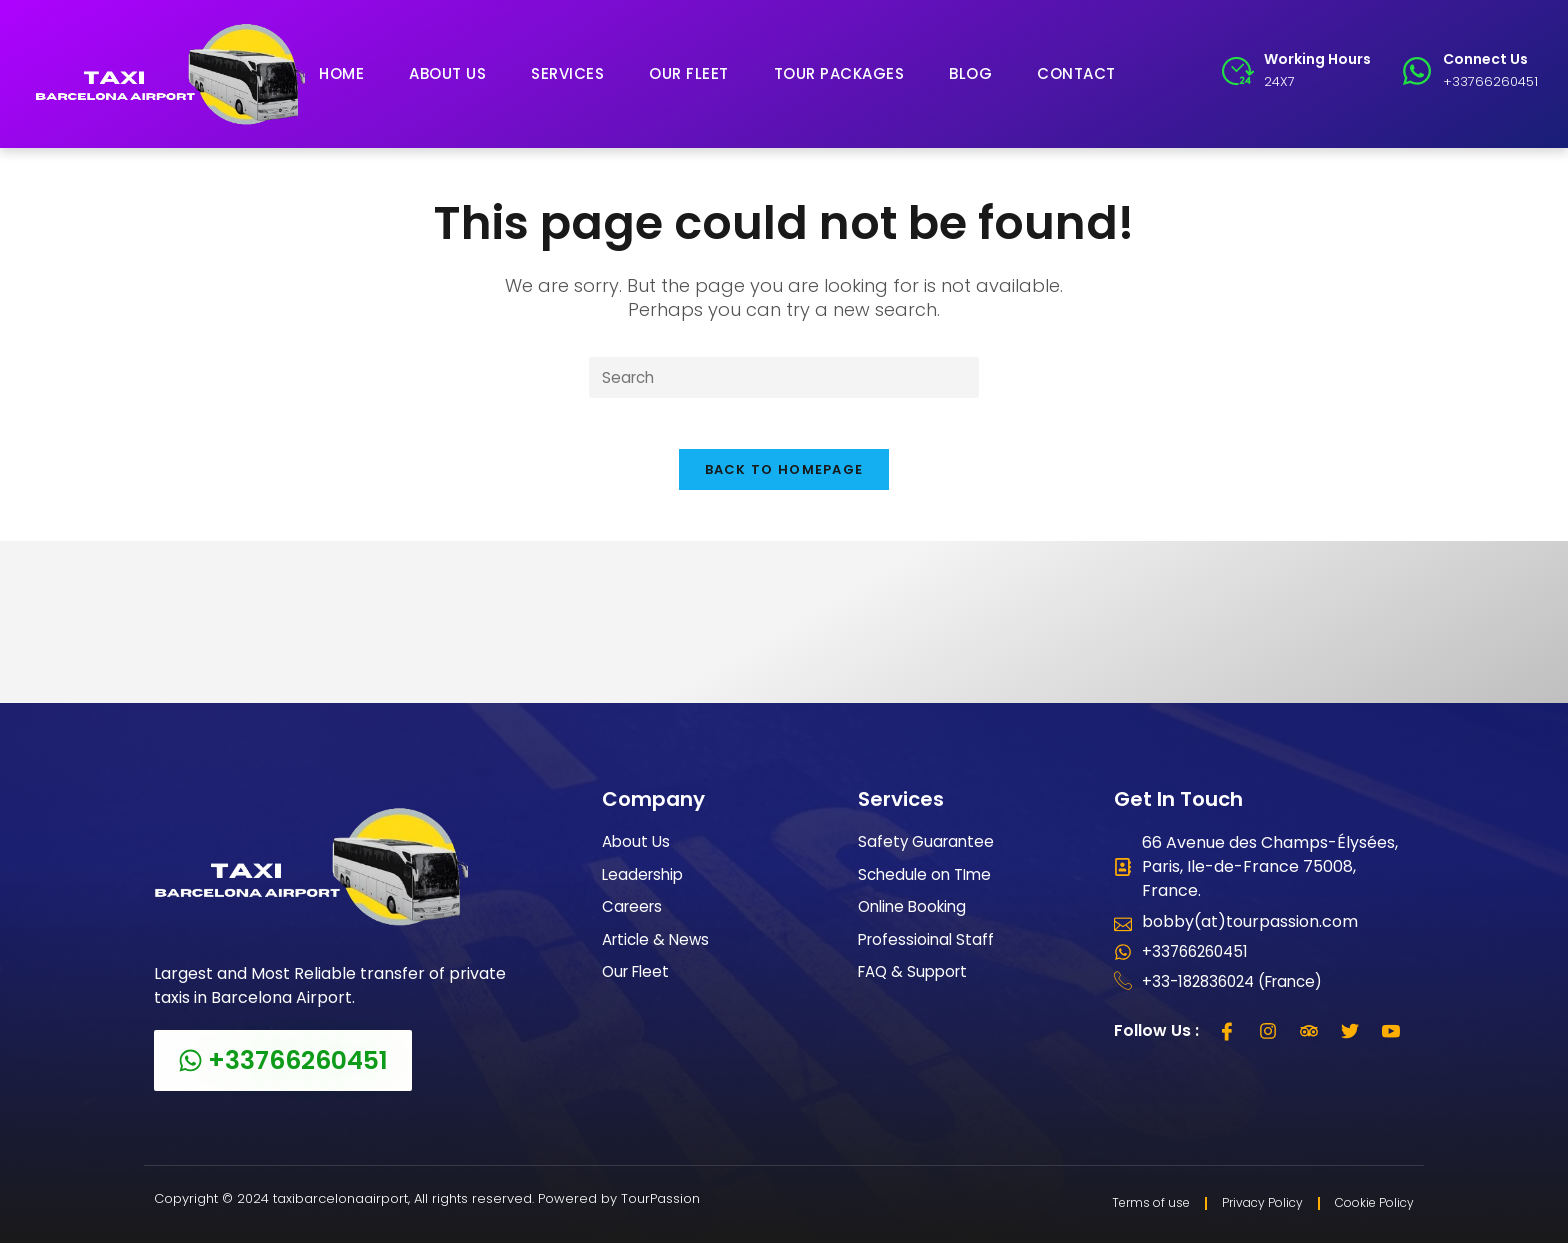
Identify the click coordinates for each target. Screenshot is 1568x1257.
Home (341, 73)
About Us (447, 73)
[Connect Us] (1417, 71)
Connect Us (1485, 59)
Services (567, 73)
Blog (970, 73)
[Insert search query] (784, 378)
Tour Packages (839, 73)
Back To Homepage (784, 480)
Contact (1076, 73)
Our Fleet (689, 73)
